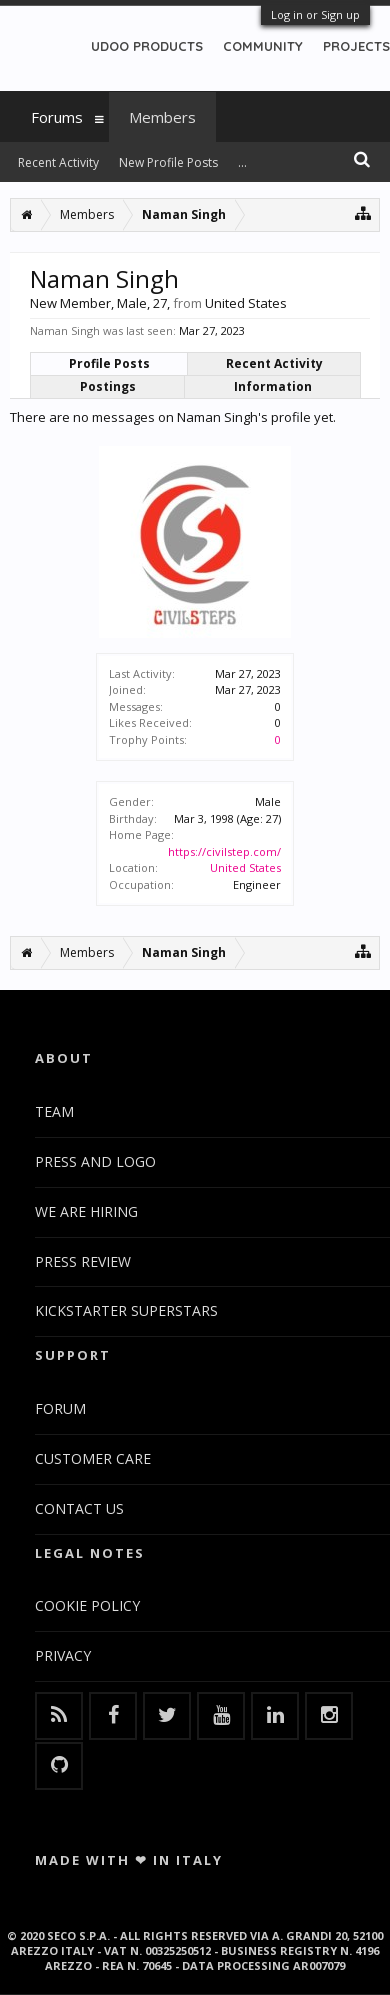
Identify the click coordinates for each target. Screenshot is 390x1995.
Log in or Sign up (315, 14)
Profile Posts (109, 363)
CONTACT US (79, 1508)
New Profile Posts (168, 162)
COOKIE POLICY (87, 1605)
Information (273, 386)
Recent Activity (274, 363)
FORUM (60, 1408)
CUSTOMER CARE (93, 1458)
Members (162, 117)
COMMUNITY (263, 46)
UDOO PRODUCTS (147, 46)
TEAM (54, 1111)
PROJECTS (356, 46)
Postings (108, 386)
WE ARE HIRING (86, 1211)
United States (245, 867)
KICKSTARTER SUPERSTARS (126, 1310)
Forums (57, 117)
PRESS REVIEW (83, 1261)
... (242, 162)
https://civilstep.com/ (224, 851)
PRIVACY (63, 1655)
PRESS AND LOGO (95, 1161)
